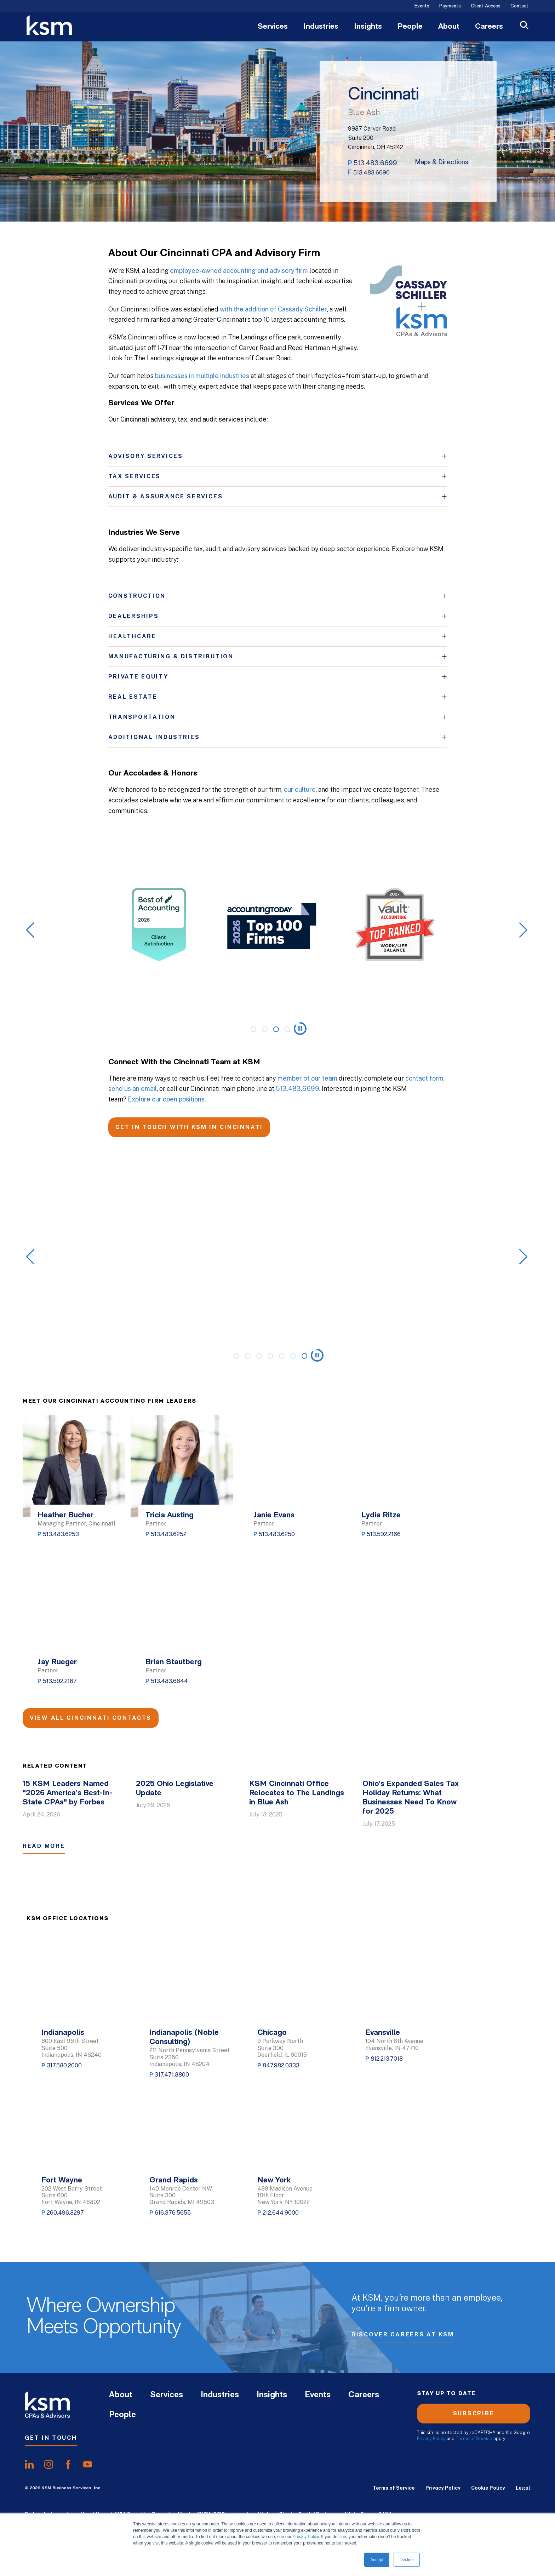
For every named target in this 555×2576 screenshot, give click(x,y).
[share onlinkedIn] (29, 2464)
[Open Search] (524, 26)
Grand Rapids (173, 2180)
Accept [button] (376, 2559)
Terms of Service (474, 2438)
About (448, 27)
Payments (450, 6)
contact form (424, 1078)
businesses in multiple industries (202, 375)
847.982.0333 (281, 2065)
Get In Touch (51, 2437)
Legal (523, 2488)
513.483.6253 (61, 1534)
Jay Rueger (57, 1662)
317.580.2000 (64, 2065)
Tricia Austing (169, 1515)
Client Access (485, 6)
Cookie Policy (488, 2488)
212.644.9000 (281, 2212)
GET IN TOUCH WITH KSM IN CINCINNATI (189, 1127)
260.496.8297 (65, 2212)
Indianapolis (62, 2033)
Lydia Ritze (381, 1515)
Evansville (382, 2033)
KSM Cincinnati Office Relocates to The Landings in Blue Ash (296, 1793)
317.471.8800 (172, 2074)
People (410, 27)
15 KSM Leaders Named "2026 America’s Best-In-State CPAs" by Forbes (67, 1793)
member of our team (307, 1078)
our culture (300, 789)
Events (421, 6)
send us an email (132, 1088)
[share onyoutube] (87, 2464)
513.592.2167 (60, 1681)
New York (274, 2180)
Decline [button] (407, 2559)
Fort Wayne (61, 2180)
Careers (489, 27)
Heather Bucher (65, 1515)
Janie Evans (273, 1515)
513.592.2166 (384, 1534)
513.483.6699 (375, 163)
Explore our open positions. (167, 1099)
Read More (44, 1846)
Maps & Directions (441, 162)
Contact (519, 6)
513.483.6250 (277, 1534)
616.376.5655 (173, 2212)
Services (273, 27)
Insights (368, 27)
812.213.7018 (387, 2058)
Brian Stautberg (173, 1662)
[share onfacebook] (68, 2464)
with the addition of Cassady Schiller (273, 309)
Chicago (272, 2033)
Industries (320, 27)
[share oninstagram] (48, 2464)
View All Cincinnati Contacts (90, 1718)
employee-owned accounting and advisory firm (239, 270)
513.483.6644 (169, 1681)
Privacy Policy (306, 2536)
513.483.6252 (169, 1534)
